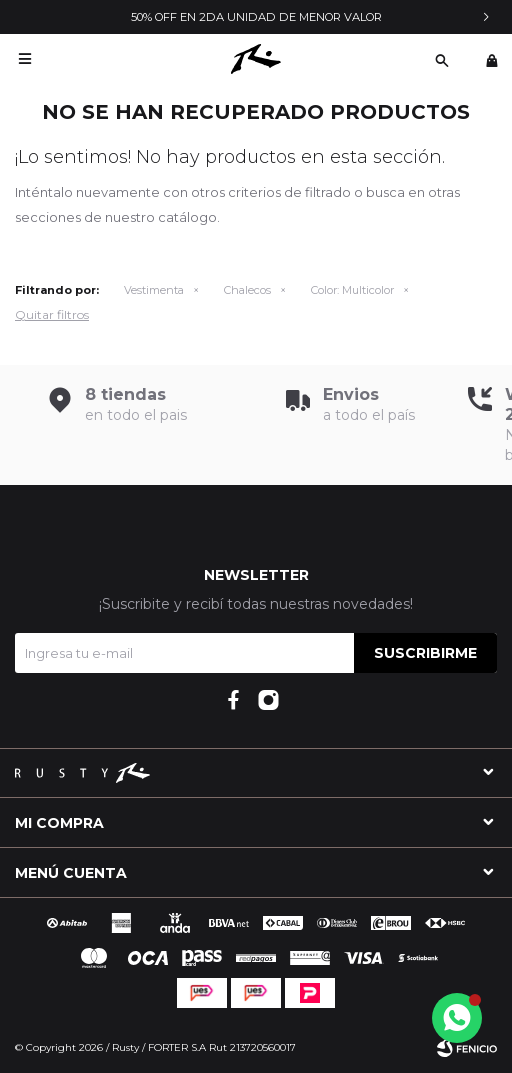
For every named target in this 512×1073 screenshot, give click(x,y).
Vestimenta (154, 290)
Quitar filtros (52, 314)
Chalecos (247, 290)
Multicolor (352, 290)
